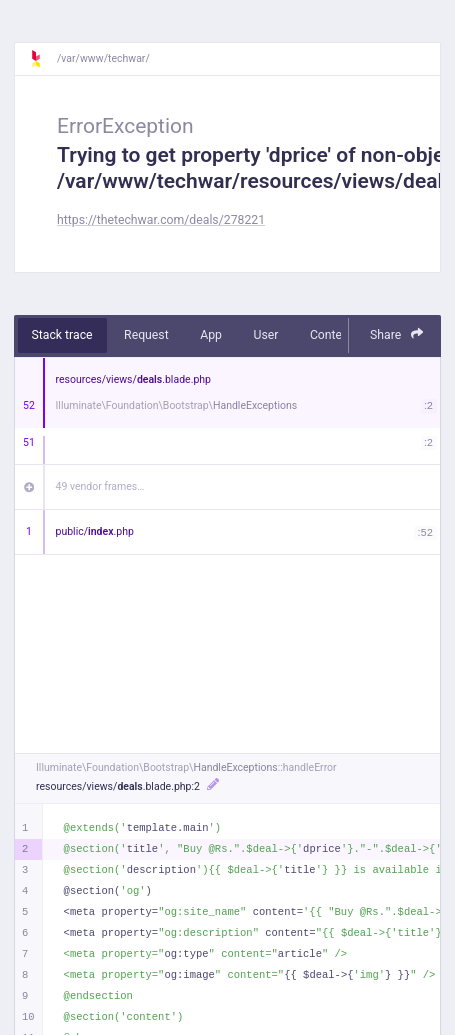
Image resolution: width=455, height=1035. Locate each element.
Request (146, 335)
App (211, 335)
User (265, 335)
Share (397, 334)
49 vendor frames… (100, 486)
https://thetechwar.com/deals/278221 (161, 220)
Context (331, 335)
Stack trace (62, 335)
